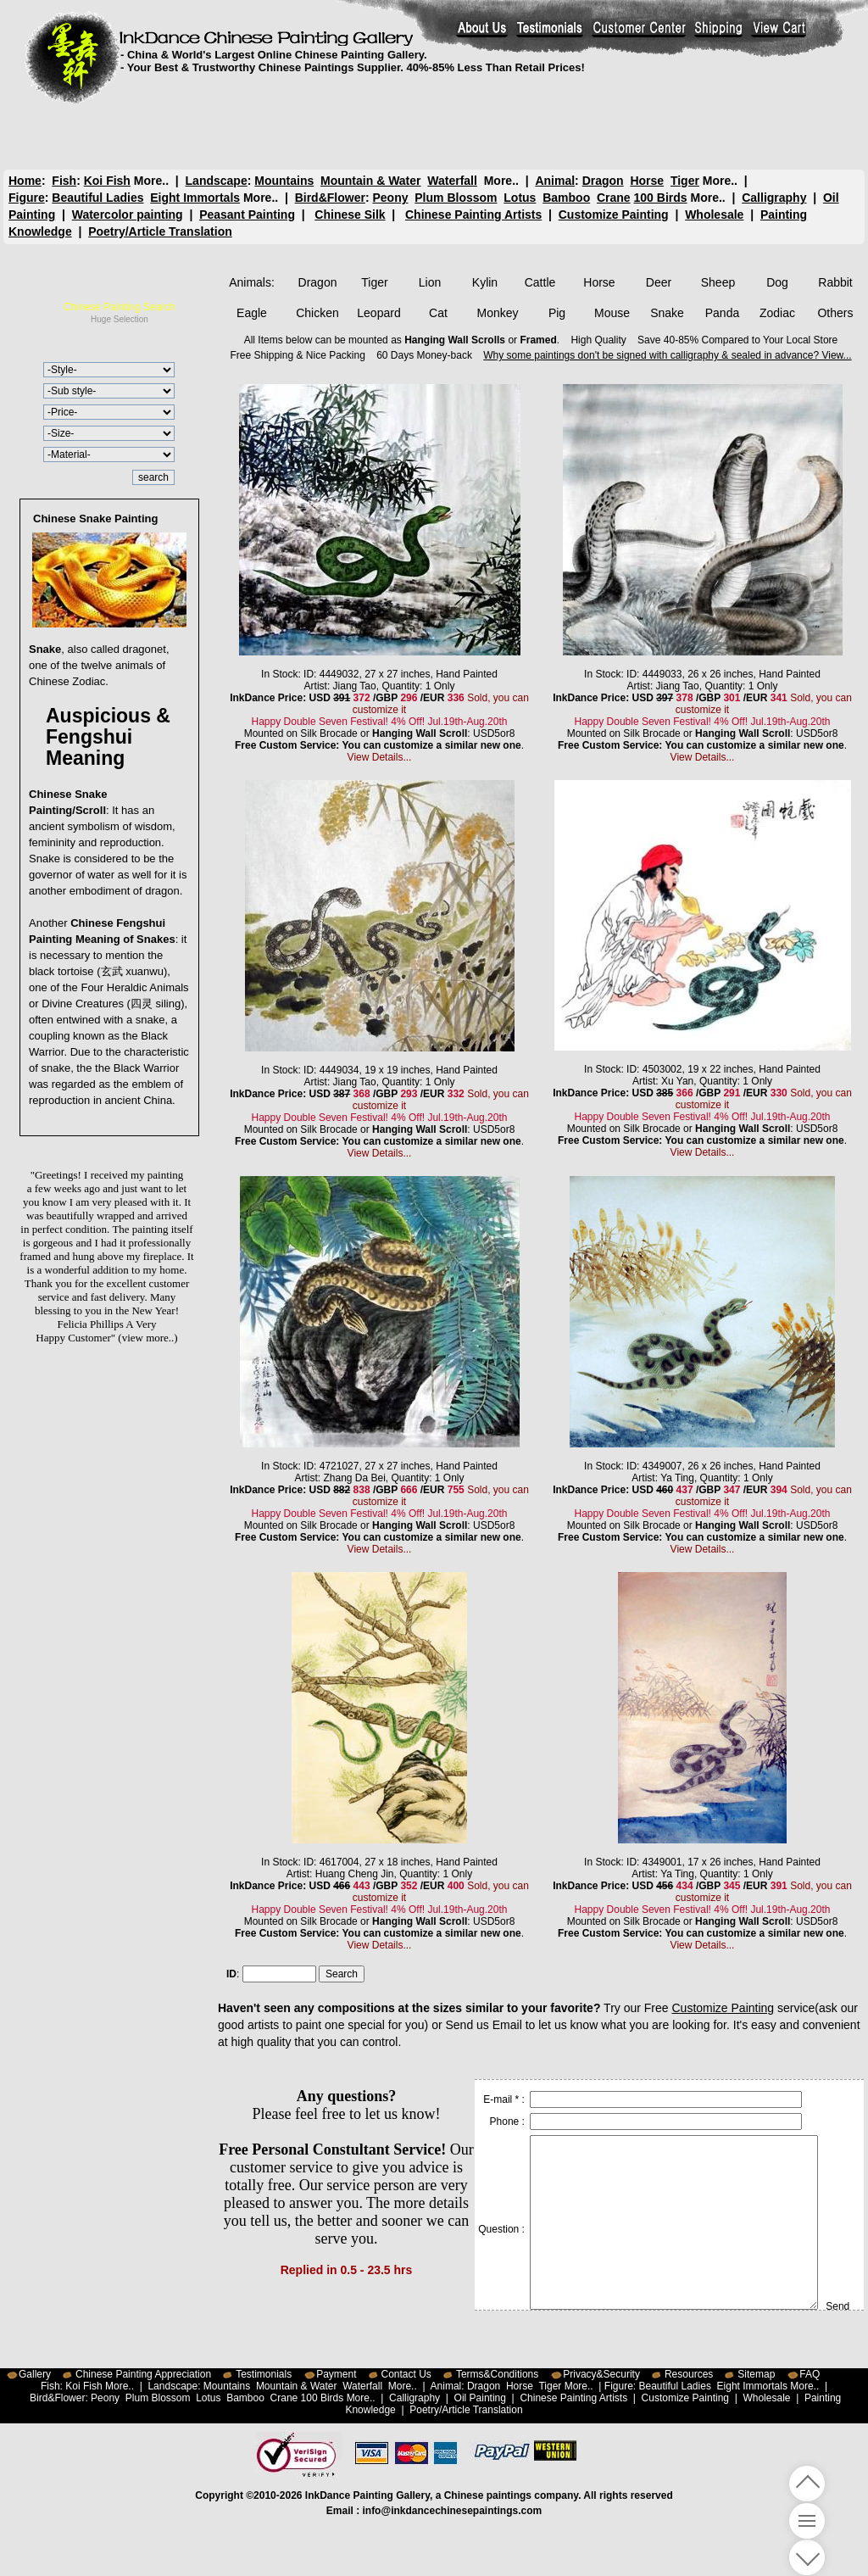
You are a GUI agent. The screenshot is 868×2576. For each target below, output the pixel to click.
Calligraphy (774, 197)
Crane (614, 197)
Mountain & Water (370, 180)
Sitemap (756, 2374)
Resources (689, 2374)
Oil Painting (480, 2398)
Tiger (684, 180)
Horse (647, 180)
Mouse (612, 313)
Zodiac (777, 313)
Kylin (485, 282)
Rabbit (835, 282)
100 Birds (660, 197)
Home (25, 180)
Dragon (602, 180)
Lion (430, 282)
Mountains (284, 180)
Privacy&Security (601, 2374)
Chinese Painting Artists (473, 214)
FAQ (809, 2374)
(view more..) (147, 1337)
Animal (555, 180)
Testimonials (264, 2374)
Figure (26, 197)
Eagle (251, 313)
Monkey (497, 313)
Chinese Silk (349, 214)
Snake (667, 313)
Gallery (35, 2374)
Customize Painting (614, 214)
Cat (438, 313)
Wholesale (714, 214)
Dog (777, 282)
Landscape (217, 180)
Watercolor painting (127, 214)
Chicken (317, 313)
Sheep (718, 282)
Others (835, 313)
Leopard (378, 313)
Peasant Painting (247, 214)
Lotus (520, 197)
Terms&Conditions (497, 2374)
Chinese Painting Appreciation (143, 2374)
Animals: (252, 282)
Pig (556, 313)
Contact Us (406, 2374)
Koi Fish (107, 180)
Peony (390, 197)
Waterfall (452, 180)
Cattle (540, 282)
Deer (658, 282)
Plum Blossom (456, 197)
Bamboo (566, 197)
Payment (336, 2374)
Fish (64, 180)
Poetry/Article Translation (160, 231)
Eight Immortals (195, 197)
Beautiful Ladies (97, 197)
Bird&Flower (330, 197)
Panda (722, 313)
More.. (151, 180)
